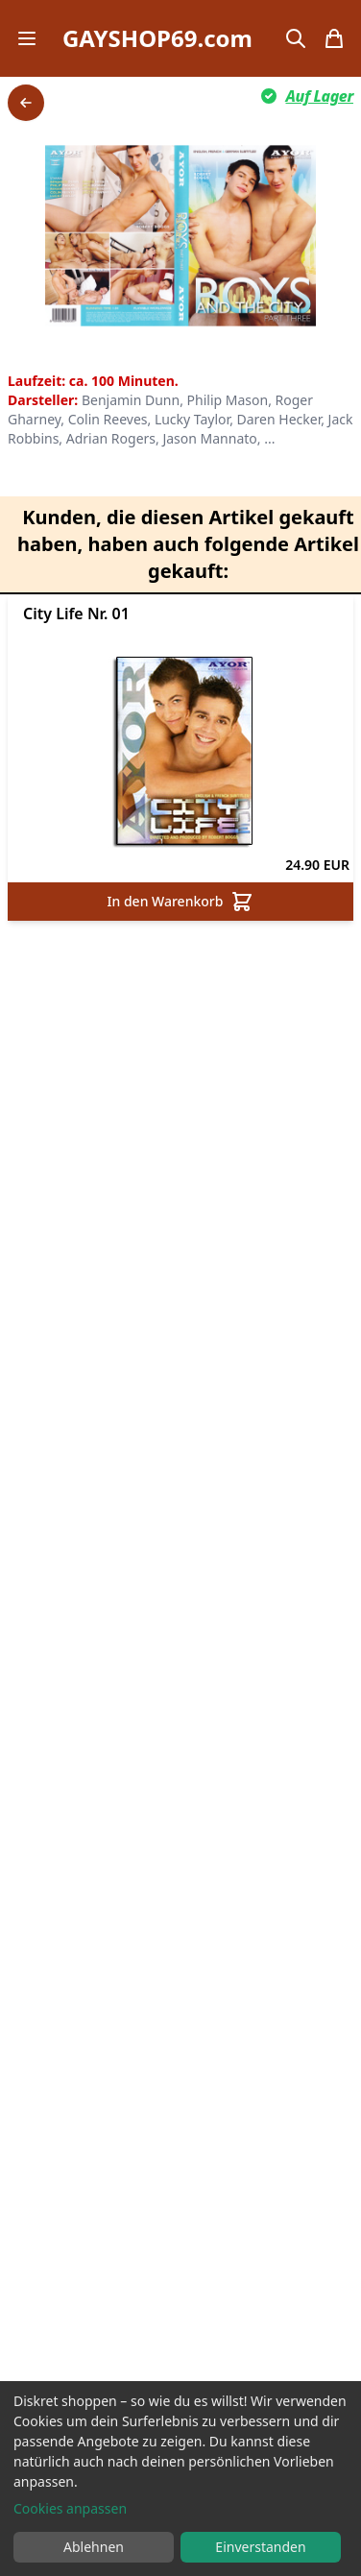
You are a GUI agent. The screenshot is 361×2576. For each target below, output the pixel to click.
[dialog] (180, 2478)
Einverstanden (260, 2547)
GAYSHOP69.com (157, 38)
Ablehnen (93, 2547)
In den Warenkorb (181, 901)
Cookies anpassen (70, 2508)
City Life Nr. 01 (76, 613)
